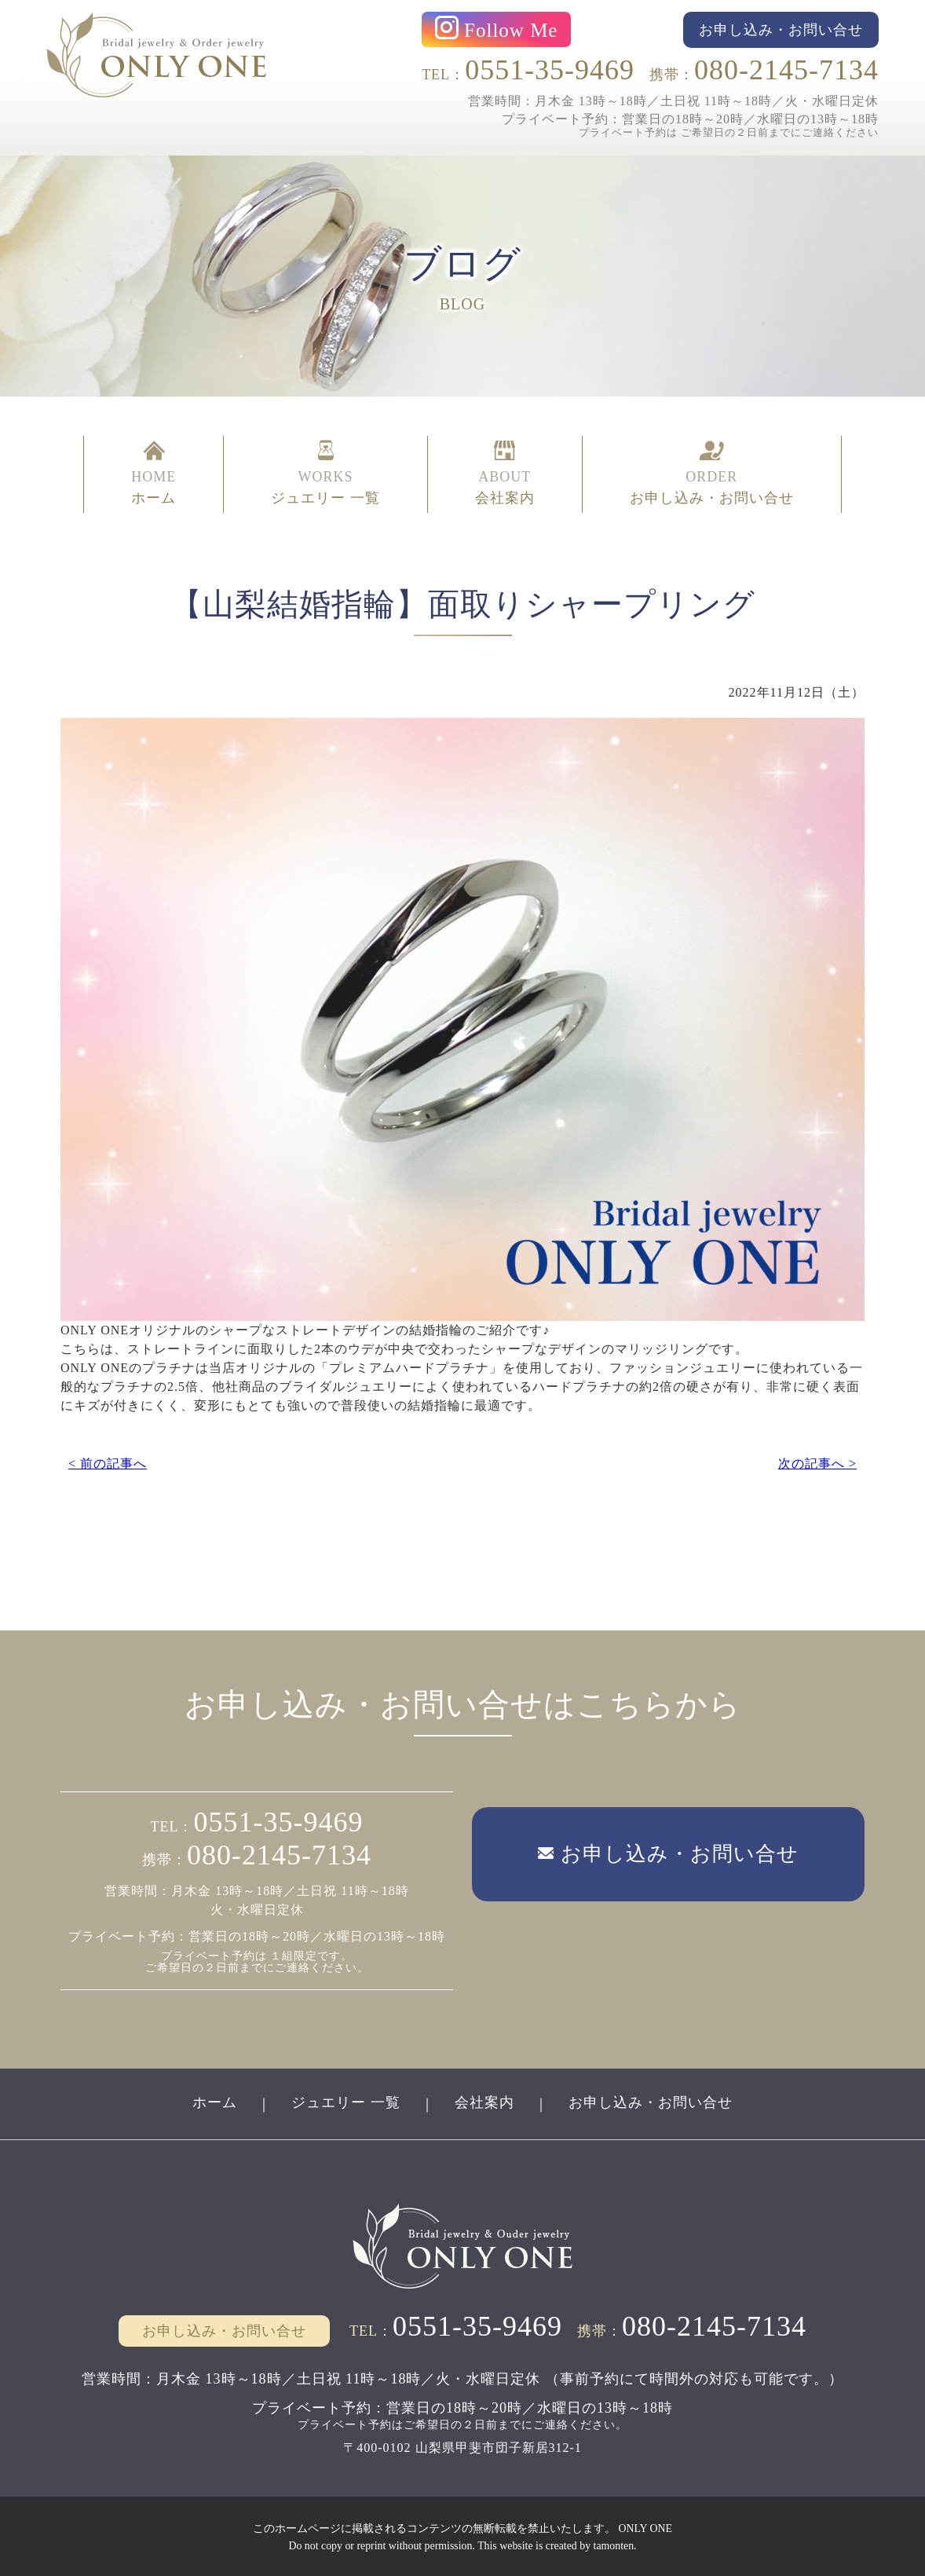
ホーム (214, 2101)
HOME (153, 472)
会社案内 (484, 2101)
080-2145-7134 (786, 70)
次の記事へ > (817, 1462)
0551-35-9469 (549, 70)
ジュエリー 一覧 (345, 2101)
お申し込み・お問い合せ (651, 2101)
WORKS (325, 472)
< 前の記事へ (107, 1462)
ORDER (712, 472)
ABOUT (505, 472)
